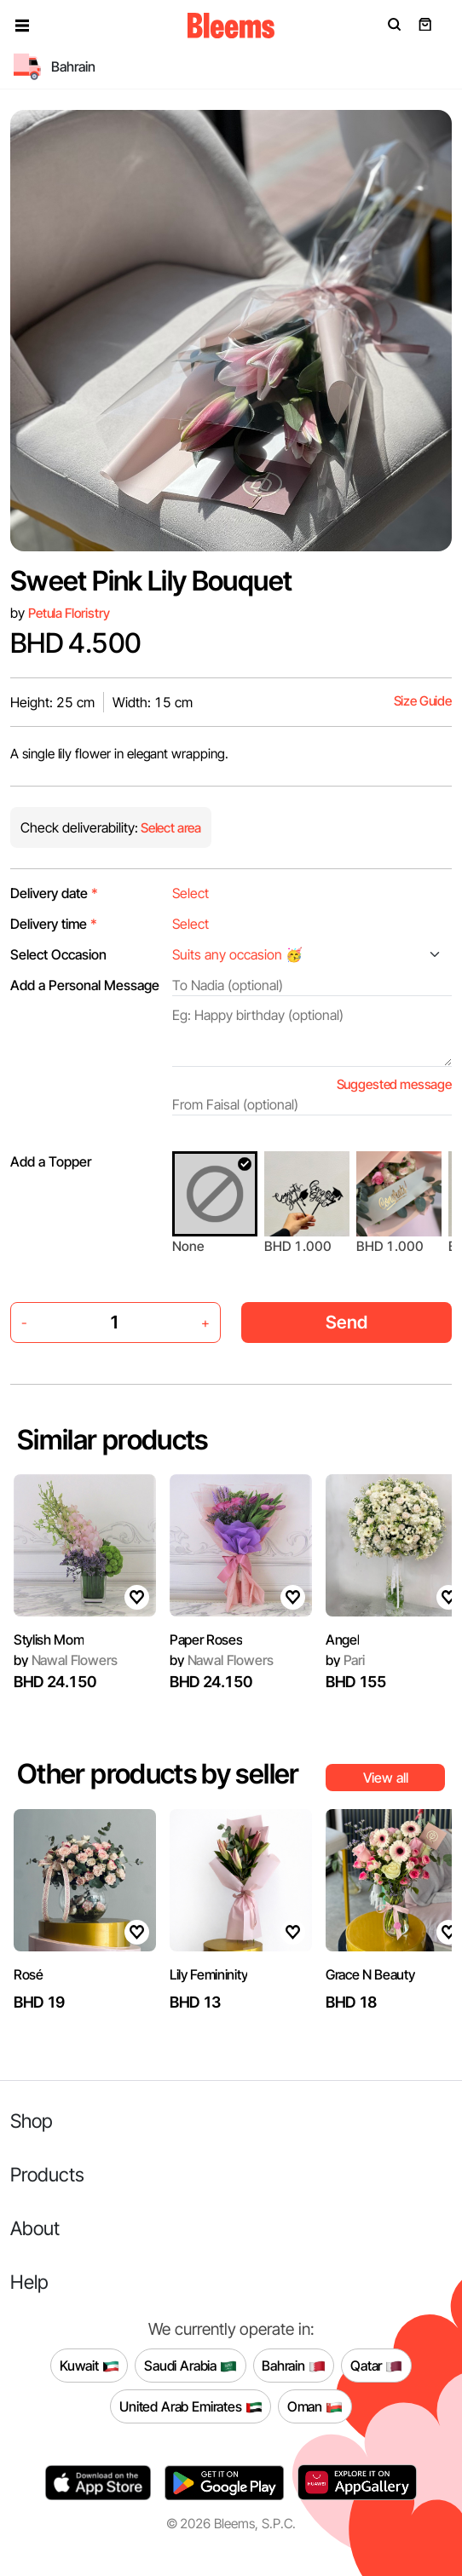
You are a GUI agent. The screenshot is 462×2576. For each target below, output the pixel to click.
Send (346, 1322)
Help (29, 2281)
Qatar (376, 2365)
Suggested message (394, 1084)
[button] (22, 25)
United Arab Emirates (191, 2406)
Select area (169, 828)
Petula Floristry (69, 613)
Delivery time (53, 923)
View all (385, 1777)
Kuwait (89, 2365)
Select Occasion (58, 954)
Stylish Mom (49, 1639)
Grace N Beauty (370, 1974)
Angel (342, 1639)
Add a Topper (50, 1161)
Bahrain (294, 2365)
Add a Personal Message (84, 985)
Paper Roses (206, 1639)
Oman (315, 2406)
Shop (31, 2120)
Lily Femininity (208, 1974)
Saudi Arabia (190, 2365)
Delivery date (54, 893)
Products (47, 2174)
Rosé (28, 1974)
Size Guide (423, 701)
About (35, 2227)
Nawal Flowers (65, 1660)
